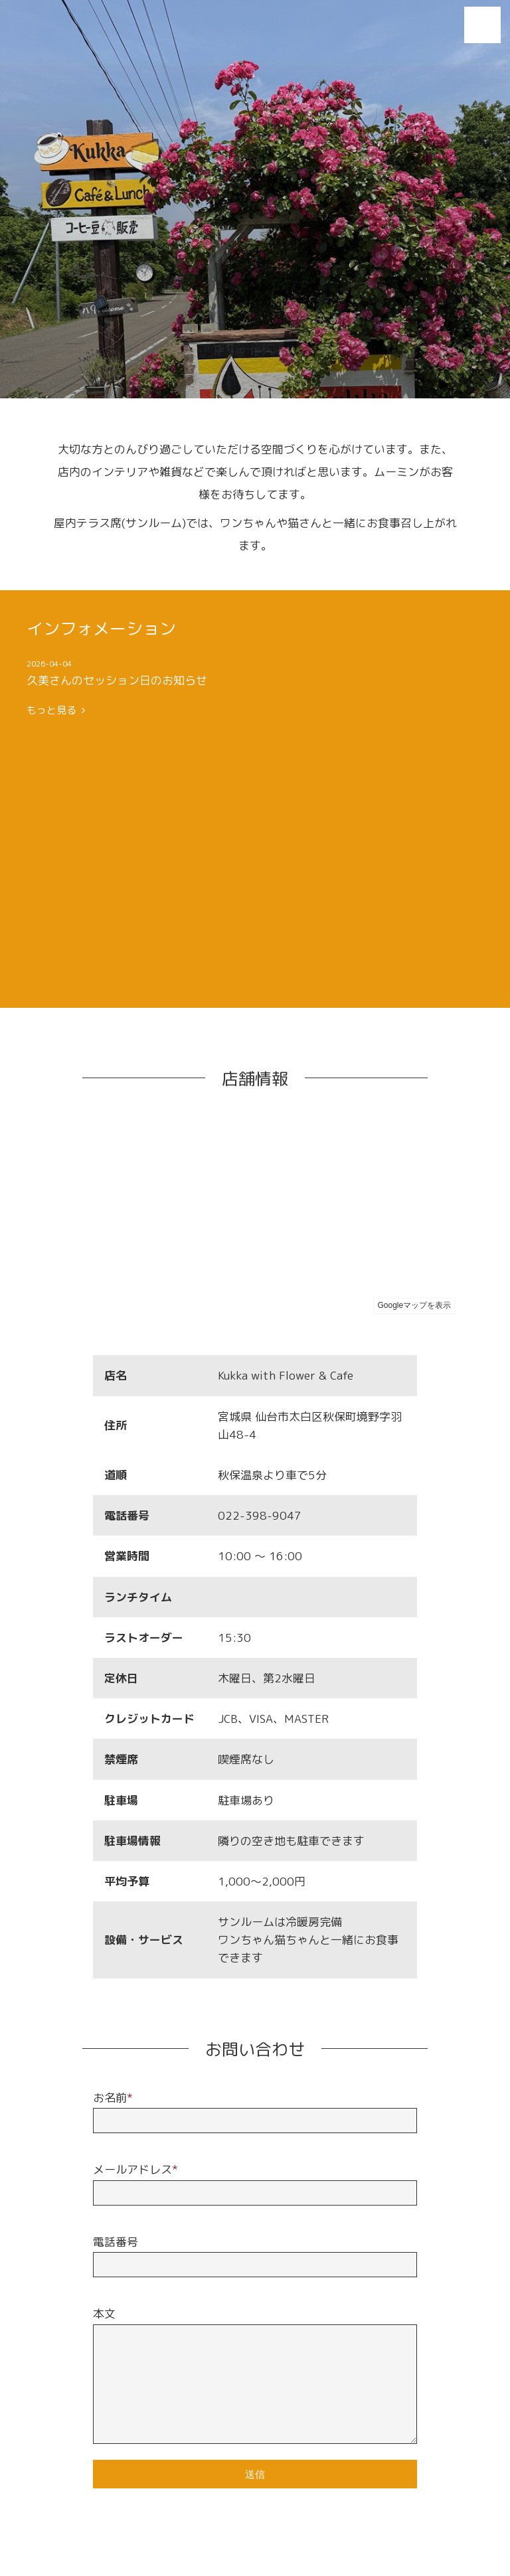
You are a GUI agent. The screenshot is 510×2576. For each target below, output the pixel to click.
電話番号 (115, 2241)
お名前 (113, 2097)
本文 (104, 2313)
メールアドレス (135, 2169)
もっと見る (56, 710)
